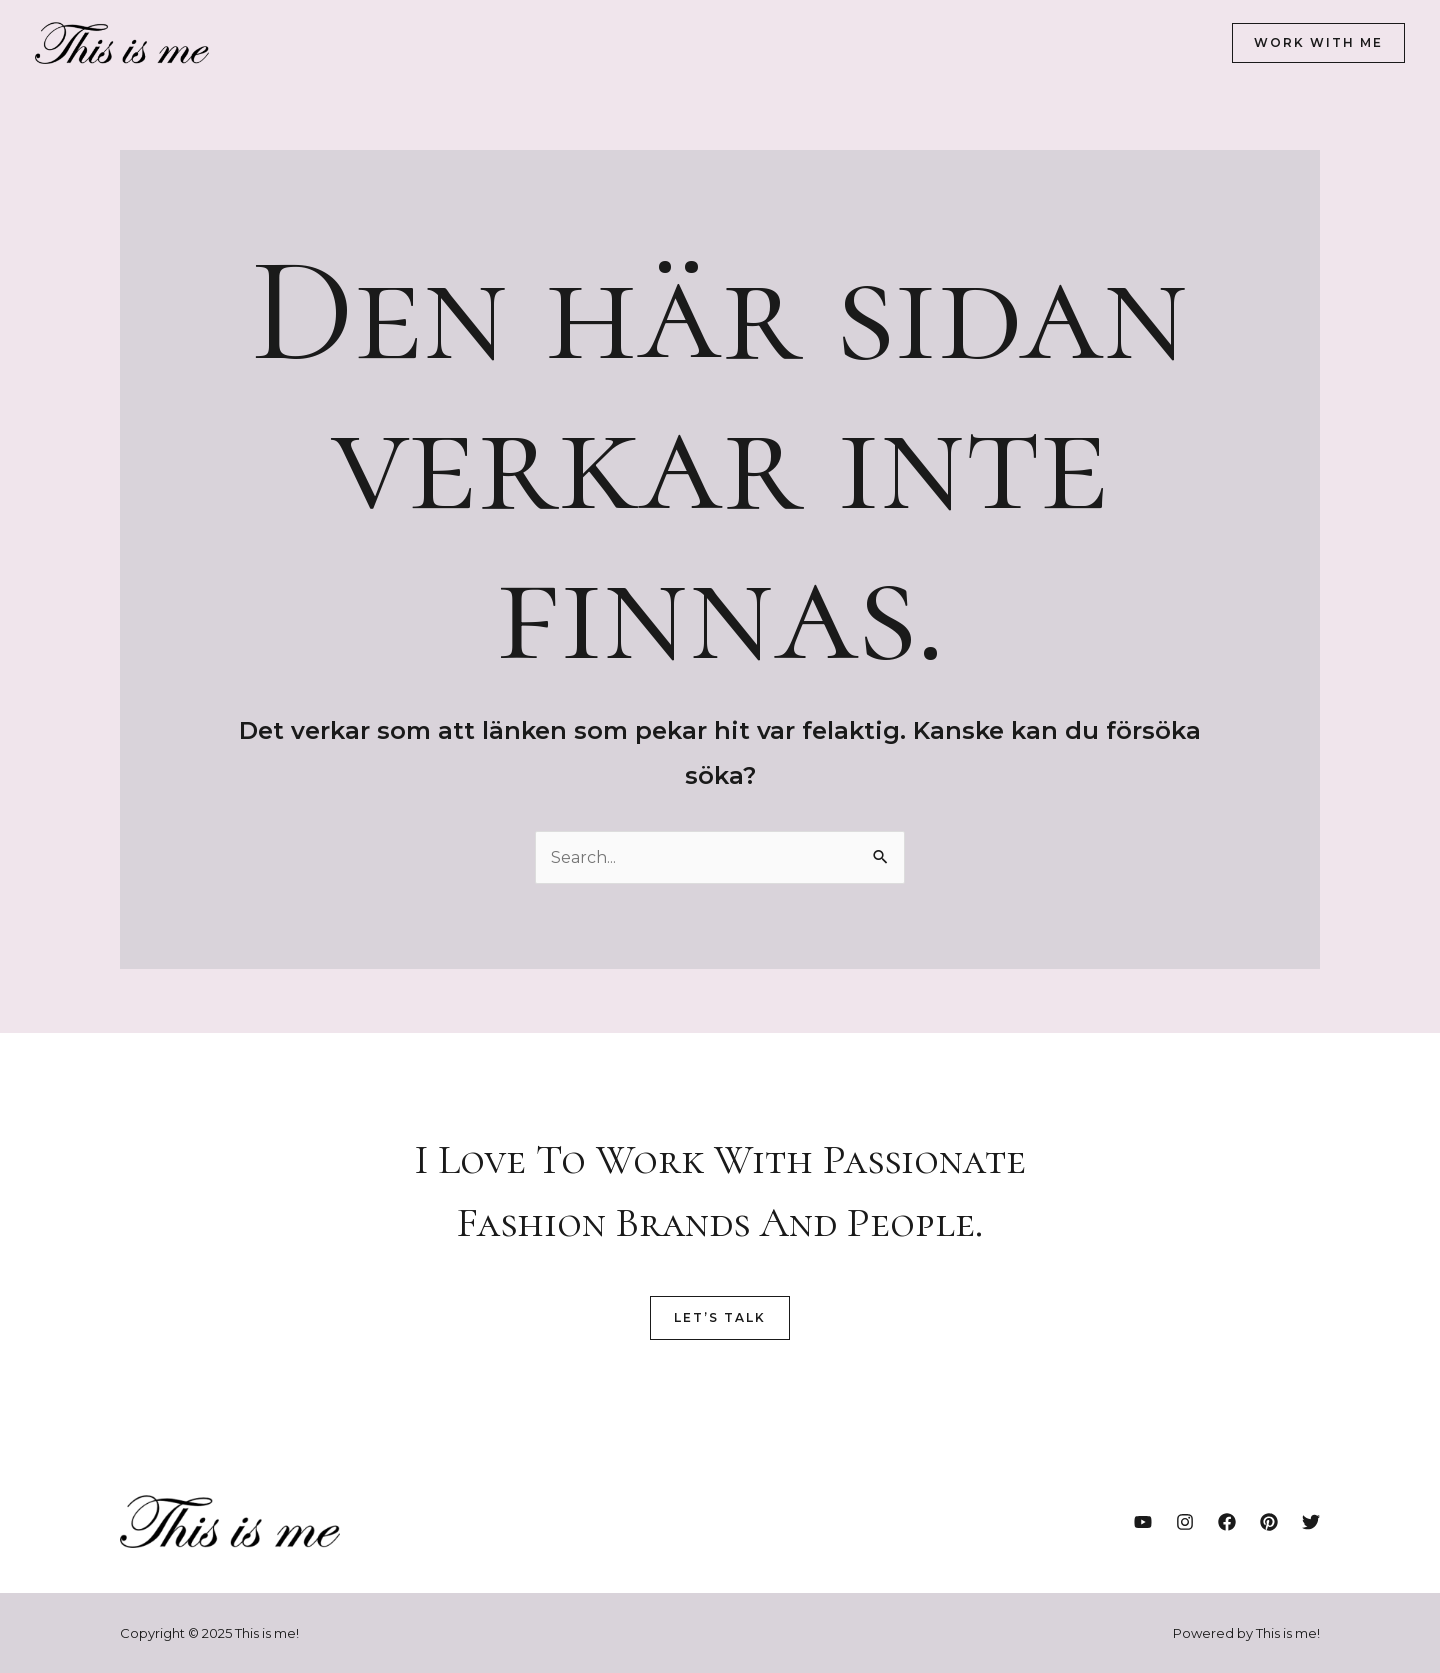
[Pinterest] (1269, 1522)
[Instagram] (1185, 1522)
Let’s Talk (720, 1317)
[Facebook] (1227, 1522)
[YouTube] (1143, 1522)
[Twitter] (1311, 1522)
